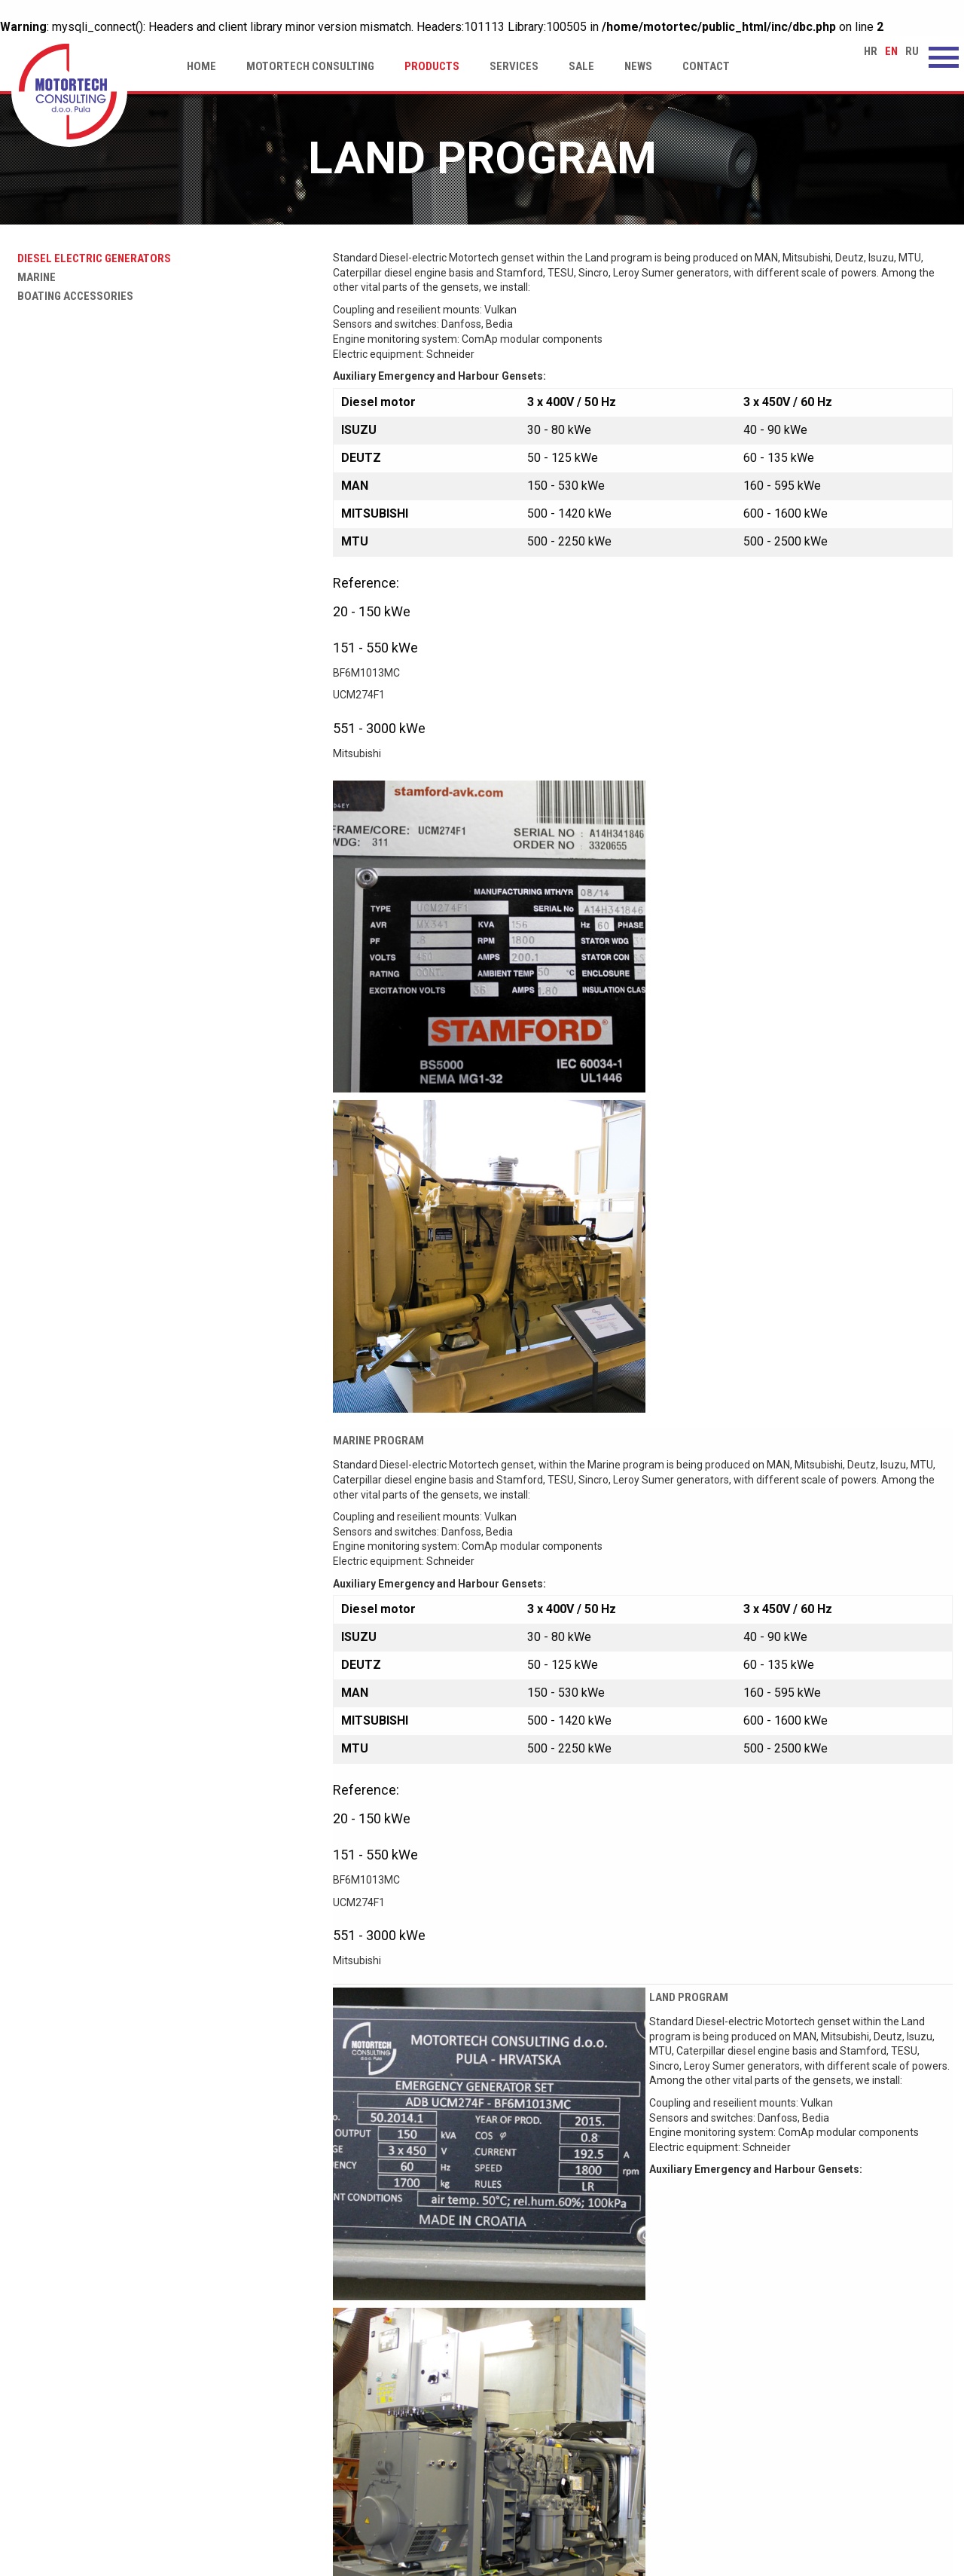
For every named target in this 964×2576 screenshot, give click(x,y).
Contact (706, 66)
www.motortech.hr (778, 2466)
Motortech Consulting (310, 66)
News (638, 66)
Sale (581, 66)
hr (870, 51)
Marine (33, 277)
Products (431, 66)
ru (912, 51)
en (891, 51)
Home (201, 66)
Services (514, 66)
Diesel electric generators (91, 258)
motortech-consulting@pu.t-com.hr (818, 2482)
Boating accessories (72, 296)
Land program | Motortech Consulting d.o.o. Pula (69, 93)
